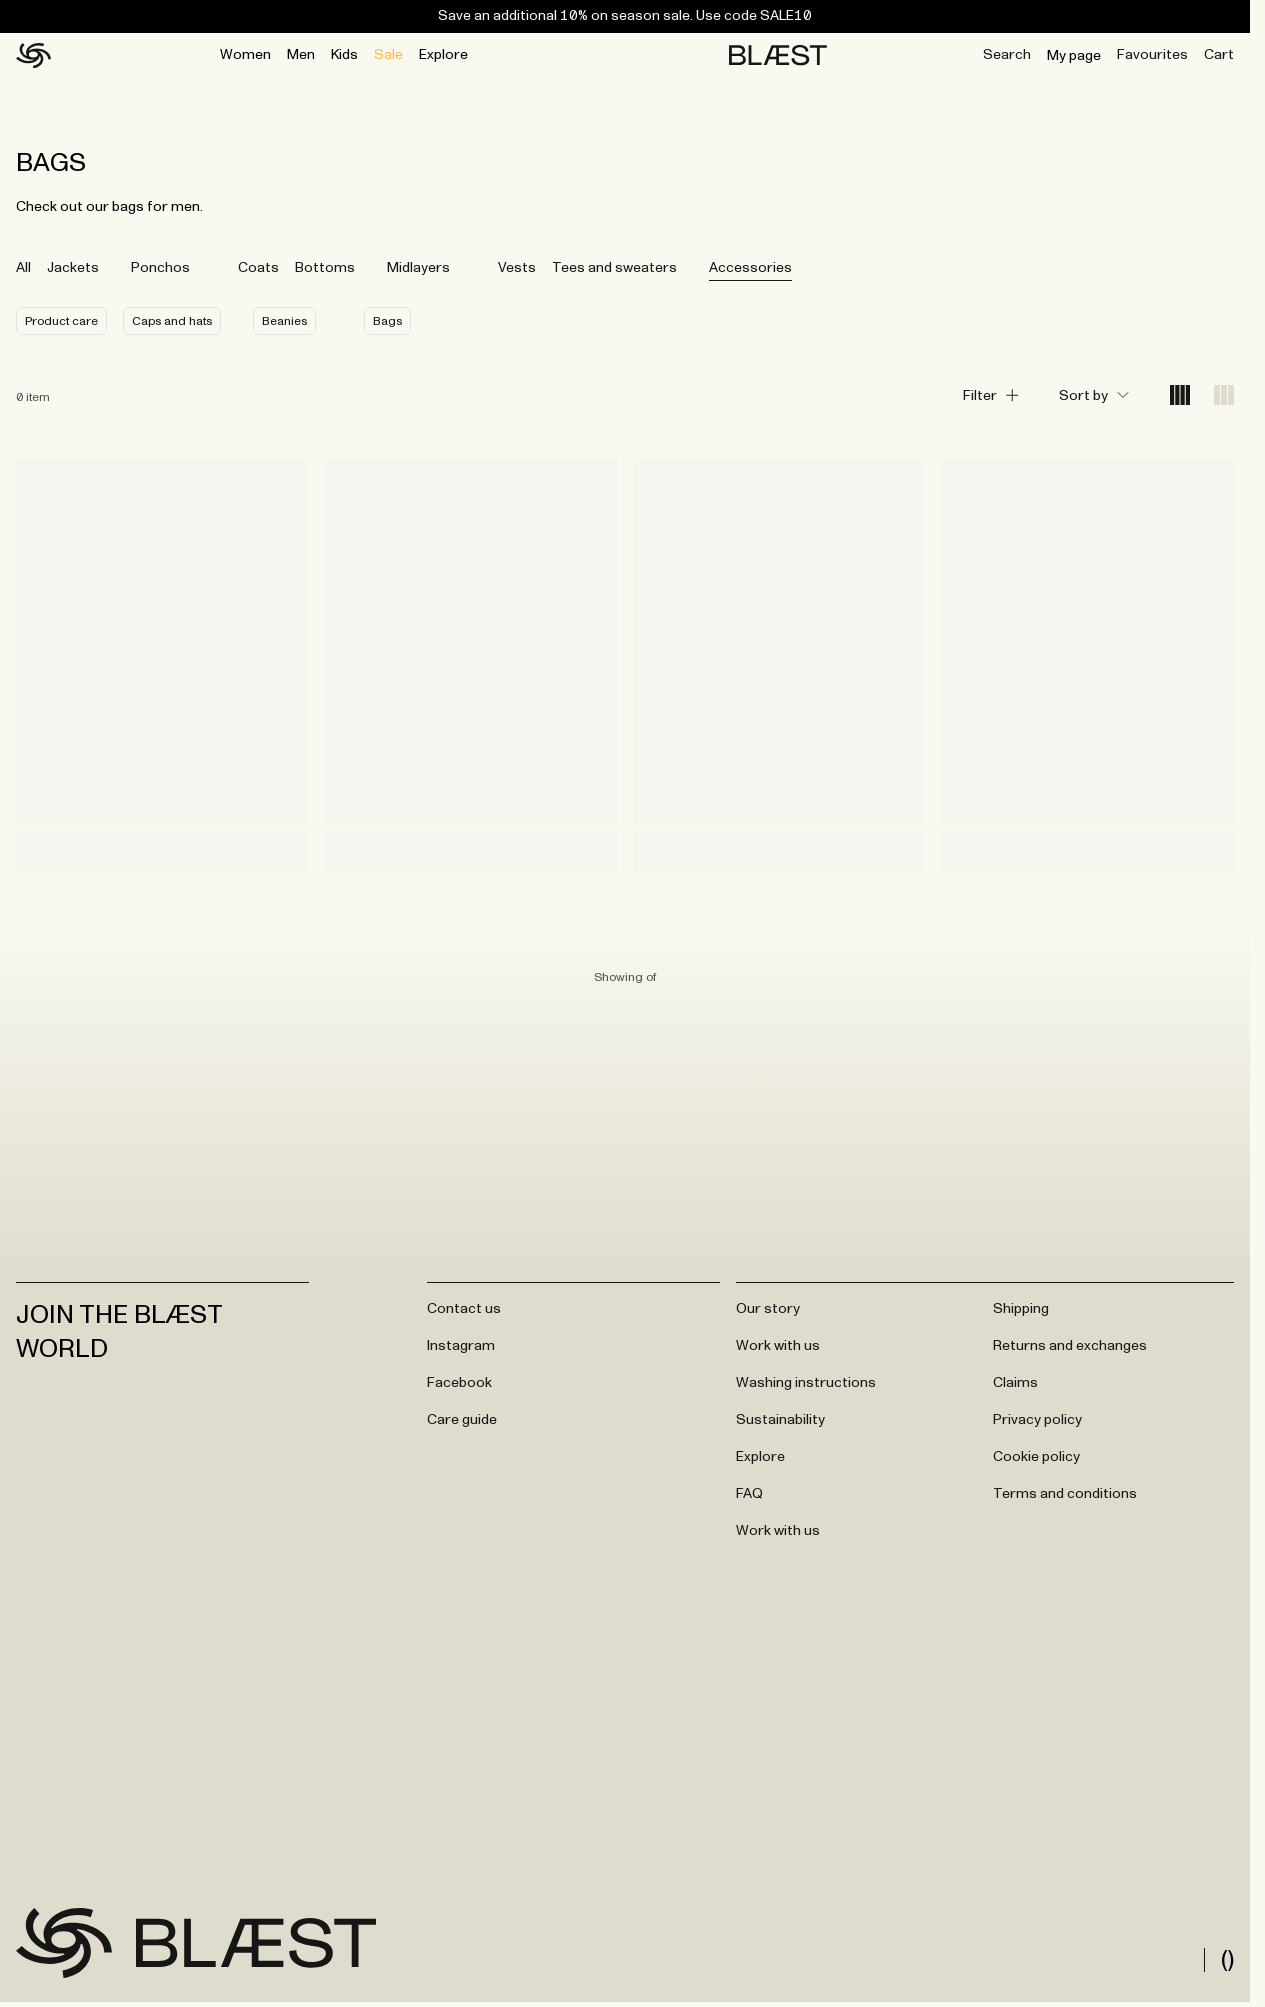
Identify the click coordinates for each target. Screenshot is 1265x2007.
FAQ (749, 1494)
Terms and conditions (1065, 1494)
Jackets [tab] (73, 268)
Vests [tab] (517, 268)
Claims (1015, 1383)
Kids (344, 55)
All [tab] (23, 268)
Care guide (462, 1420)
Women (245, 55)
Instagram (461, 1346)
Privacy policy (1037, 1420)
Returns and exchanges (1070, 1346)
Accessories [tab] (750, 268)
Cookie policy (1036, 1457)
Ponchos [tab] (160, 268)
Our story (768, 1309)
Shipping (1021, 1309)
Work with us (778, 1346)
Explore (443, 55)
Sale (388, 55)
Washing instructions (806, 1383)
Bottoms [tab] (325, 268)
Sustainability (780, 1420)
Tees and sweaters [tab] (614, 268)
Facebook (459, 1383)
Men (301, 55)
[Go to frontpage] (64, 1943)
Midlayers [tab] (418, 268)
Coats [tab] (258, 268)
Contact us (464, 1309)
